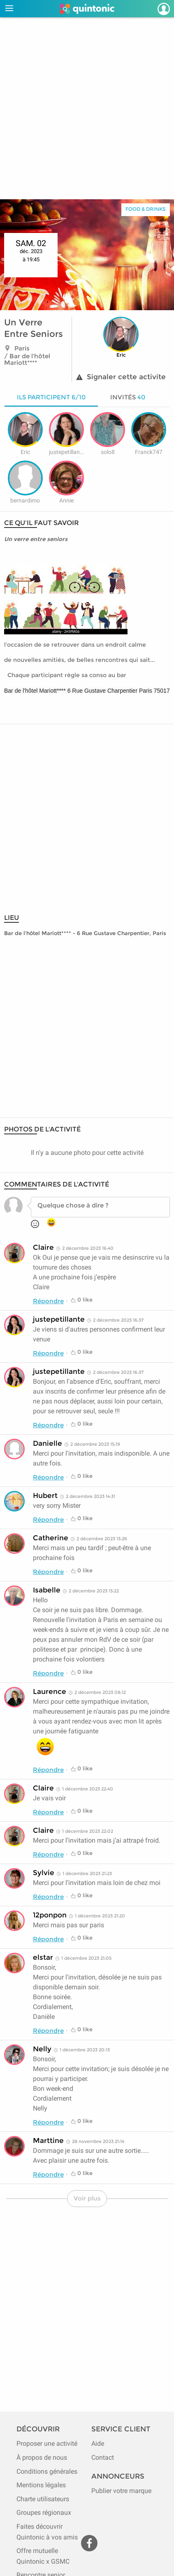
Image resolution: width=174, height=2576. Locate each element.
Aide (97, 2443)
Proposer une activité (46, 2443)
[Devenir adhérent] (153, 8)
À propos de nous (41, 2457)
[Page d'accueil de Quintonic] (87, 9)
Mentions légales (41, 2485)
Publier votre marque (121, 2491)
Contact (102, 2457)
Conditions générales (46, 2471)
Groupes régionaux (43, 2512)
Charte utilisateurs (42, 2499)
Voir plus (87, 2198)
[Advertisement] (87, 108)
